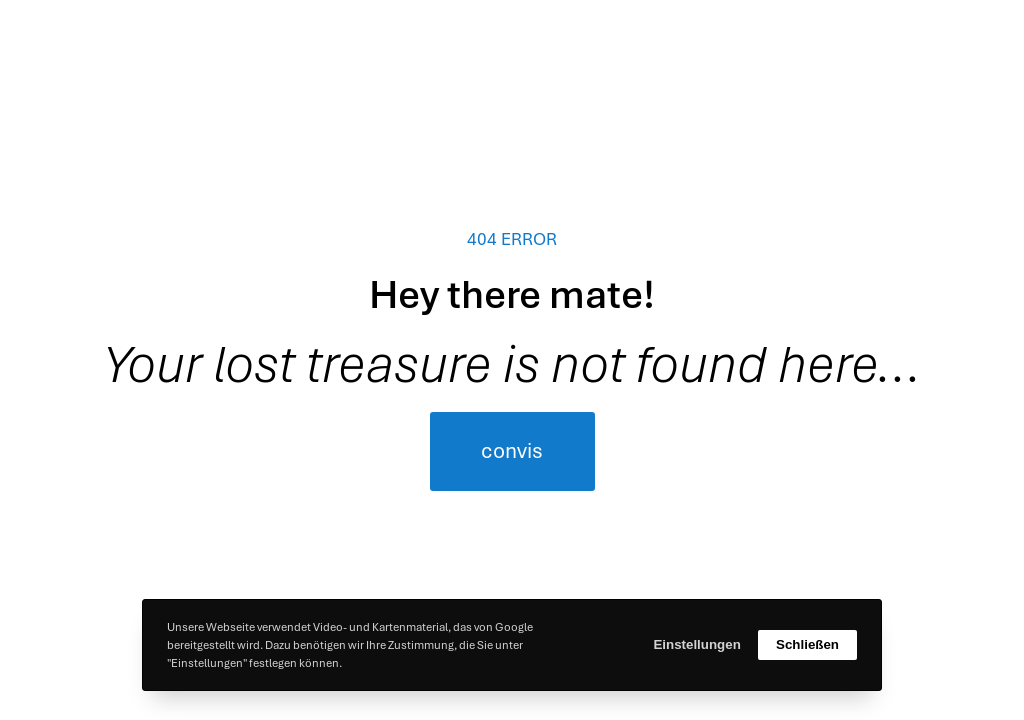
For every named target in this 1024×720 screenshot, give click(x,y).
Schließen (807, 644)
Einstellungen (696, 644)
